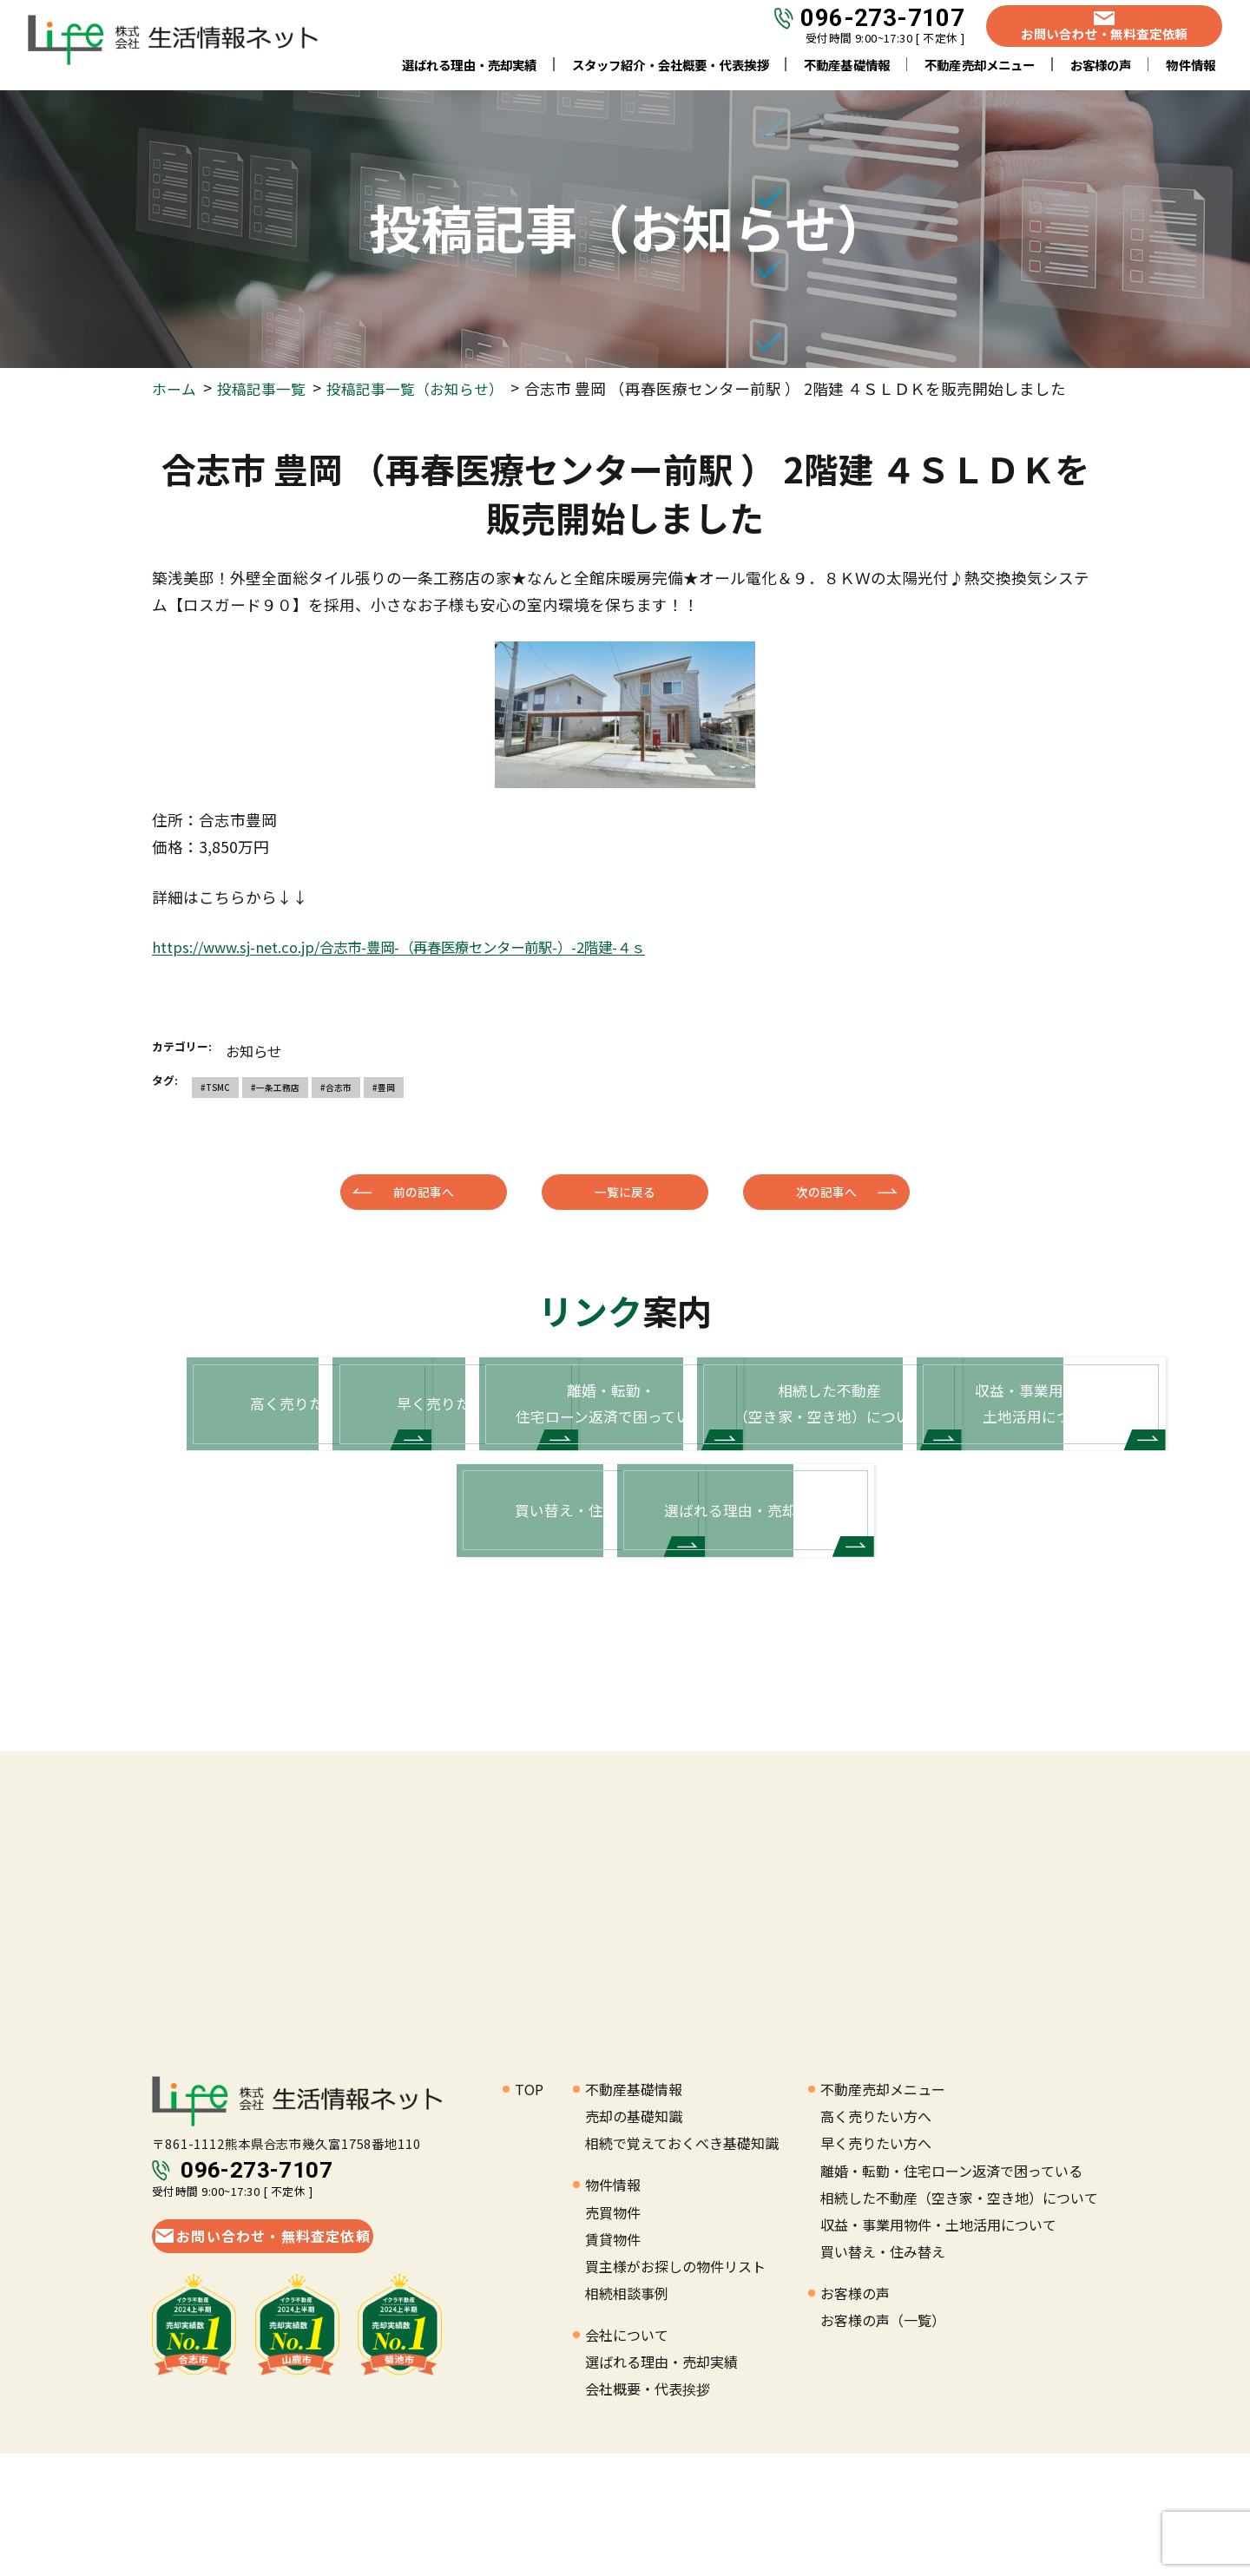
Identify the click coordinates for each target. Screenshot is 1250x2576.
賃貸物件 (613, 2360)
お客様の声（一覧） (882, 2441)
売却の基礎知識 (633, 2238)
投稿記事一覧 (265, 388)
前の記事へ (423, 1192)
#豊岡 (380, 1087)
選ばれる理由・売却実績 (469, 69)
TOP (529, 2210)
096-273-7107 (882, 23)
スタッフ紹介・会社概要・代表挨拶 (670, 69)
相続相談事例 (626, 2414)
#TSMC (214, 1087)
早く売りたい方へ (875, 2265)
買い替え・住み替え (882, 2372)
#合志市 (333, 1087)
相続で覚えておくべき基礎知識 (682, 2265)
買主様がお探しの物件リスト (675, 2387)
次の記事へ (826, 1192)
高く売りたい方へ (875, 2238)
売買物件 (613, 2333)
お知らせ (257, 1050)
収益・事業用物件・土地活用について (938, 2346)
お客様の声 (1101, 69)
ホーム (175, 388)
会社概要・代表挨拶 (647, 2510)
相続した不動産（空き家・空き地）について (959, 2319)
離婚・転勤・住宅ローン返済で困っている (951, 2292)
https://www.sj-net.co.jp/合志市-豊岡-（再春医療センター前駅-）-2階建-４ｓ (426, 946)
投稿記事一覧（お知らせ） (427, 388)
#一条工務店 (273, 1087)
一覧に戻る (625, 1192)
